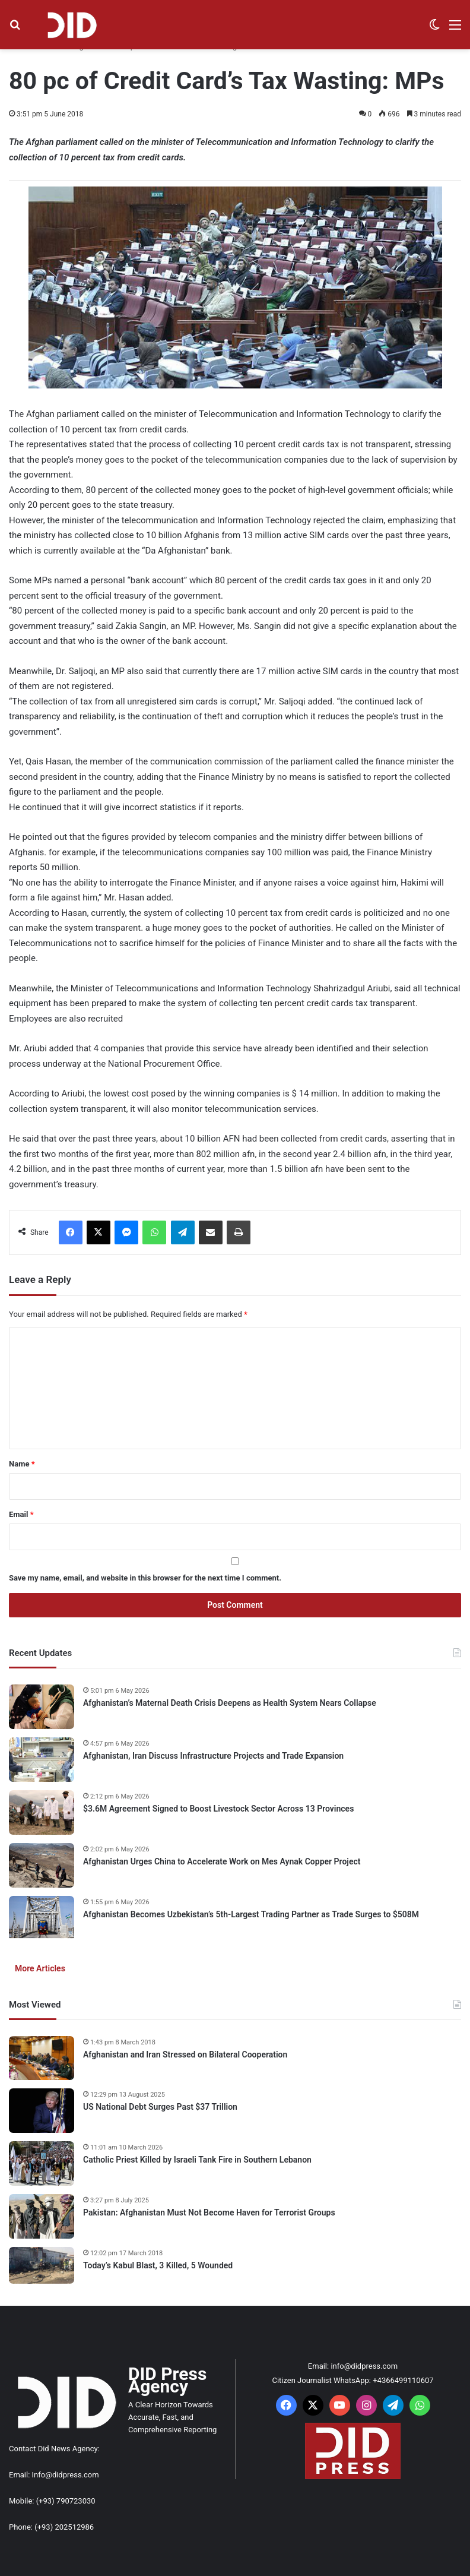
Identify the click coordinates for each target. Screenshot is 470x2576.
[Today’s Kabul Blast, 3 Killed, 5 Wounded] (41, 2265)
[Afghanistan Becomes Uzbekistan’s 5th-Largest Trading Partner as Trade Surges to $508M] (41, 1918)
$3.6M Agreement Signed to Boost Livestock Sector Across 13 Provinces (218, 1808)
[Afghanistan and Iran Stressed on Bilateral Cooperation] (41, 2058)
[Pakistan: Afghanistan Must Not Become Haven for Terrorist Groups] (41, 2216)
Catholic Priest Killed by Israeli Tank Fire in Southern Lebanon (197, 2159)
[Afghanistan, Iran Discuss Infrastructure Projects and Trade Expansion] (41, 1759)
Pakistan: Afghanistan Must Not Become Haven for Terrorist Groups (209, 2212)
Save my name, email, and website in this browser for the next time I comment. (145, 1577)
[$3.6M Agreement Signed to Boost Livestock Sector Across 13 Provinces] (41, 1812)
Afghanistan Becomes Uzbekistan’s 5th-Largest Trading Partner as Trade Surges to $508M (251, 1914)
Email (21, 1514)
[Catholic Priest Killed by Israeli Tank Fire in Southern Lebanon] (41, 2163)
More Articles (40, 1968)
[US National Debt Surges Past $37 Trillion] (41, 2110)
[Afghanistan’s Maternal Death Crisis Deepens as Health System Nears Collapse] (41, 1706)
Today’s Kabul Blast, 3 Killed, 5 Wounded (158, 2265)
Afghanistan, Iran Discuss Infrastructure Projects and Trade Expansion (213, 1755)
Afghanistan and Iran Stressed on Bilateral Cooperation (185, 2054)
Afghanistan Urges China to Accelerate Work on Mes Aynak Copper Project (221, 1861)
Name (22, 1463)
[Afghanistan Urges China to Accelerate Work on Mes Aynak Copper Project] (41, 1865)
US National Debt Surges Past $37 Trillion (160, 2107)
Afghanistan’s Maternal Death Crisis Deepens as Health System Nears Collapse (229, 1703)
